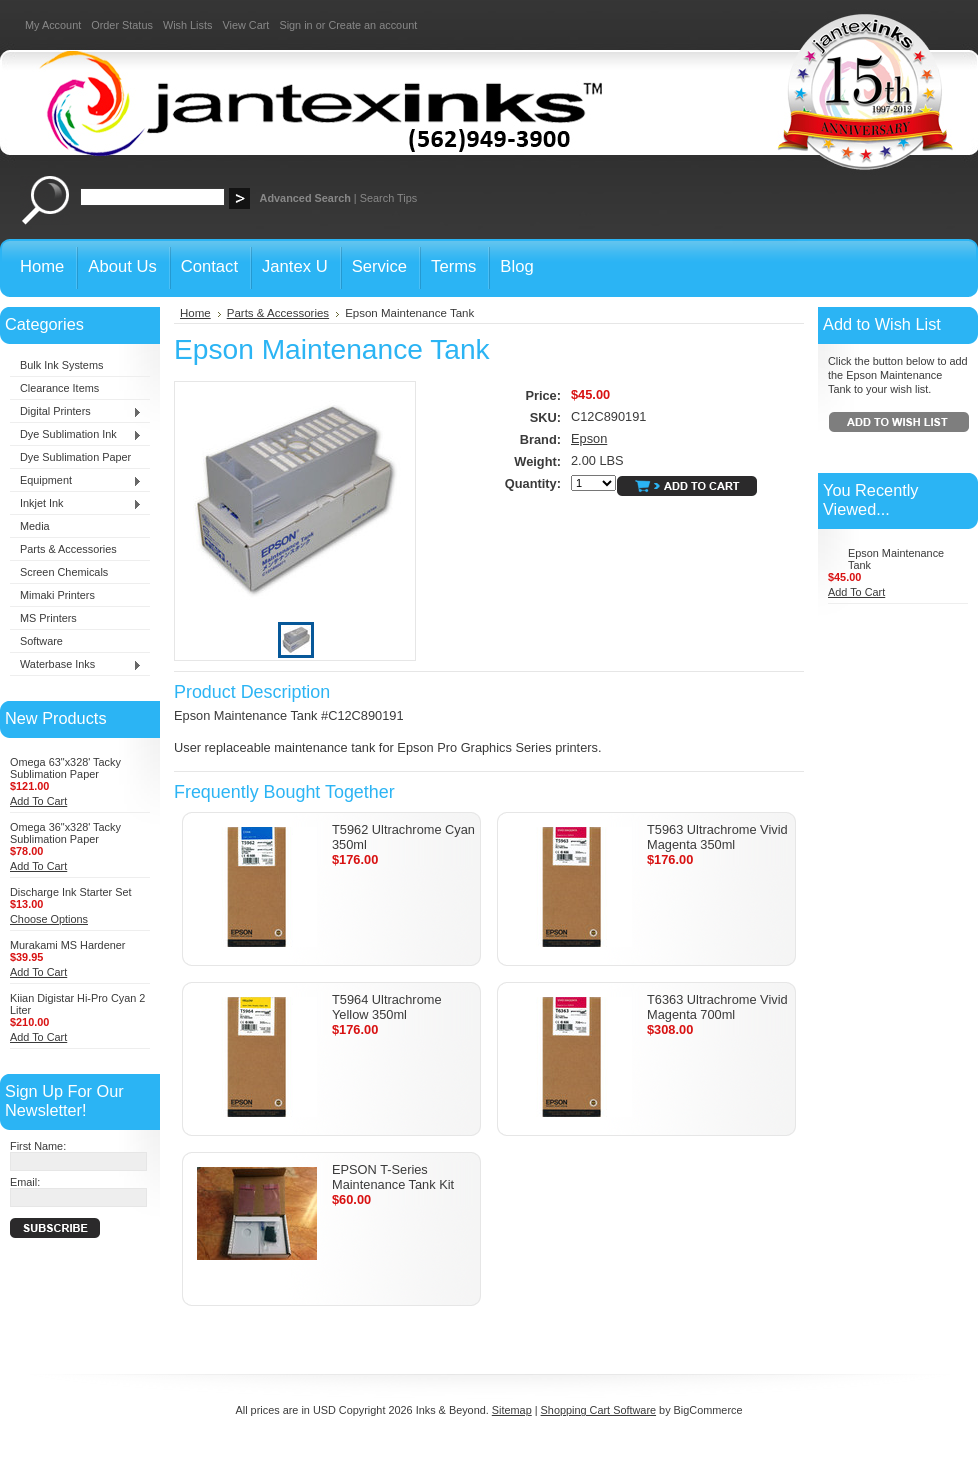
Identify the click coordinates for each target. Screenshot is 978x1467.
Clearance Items (59, 388)
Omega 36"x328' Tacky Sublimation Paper (65, 833)
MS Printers (48, 618)
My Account (53, 25)
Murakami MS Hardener (67, 945)
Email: (25, 1182)
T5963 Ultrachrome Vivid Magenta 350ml (717, 837)
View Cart (245, 25)
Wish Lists (188, 25)
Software (41, 641)
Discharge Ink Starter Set (71, 892)
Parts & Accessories (68, 549)
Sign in (295, 25)
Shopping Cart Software (598, 1410)
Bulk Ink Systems (61, 365)
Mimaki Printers (57, 595)
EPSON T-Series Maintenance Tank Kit (393, 1177)
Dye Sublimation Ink (76, 435)
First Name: (38, 1146)
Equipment (76, 481)
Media (35, 526)
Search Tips (388, 198)
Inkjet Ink (76, 504)
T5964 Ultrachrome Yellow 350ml (387, 1007)
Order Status (122, 25)
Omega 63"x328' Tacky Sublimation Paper (65, 768)
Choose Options (49, 919)
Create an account (372, 25)
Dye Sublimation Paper (75, 457)
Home (195, 313)
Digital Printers (76, 412)
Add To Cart (38, 801)
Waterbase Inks (76, 665)
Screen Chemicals (64, 572)
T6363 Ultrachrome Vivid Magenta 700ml (717, 1007)
